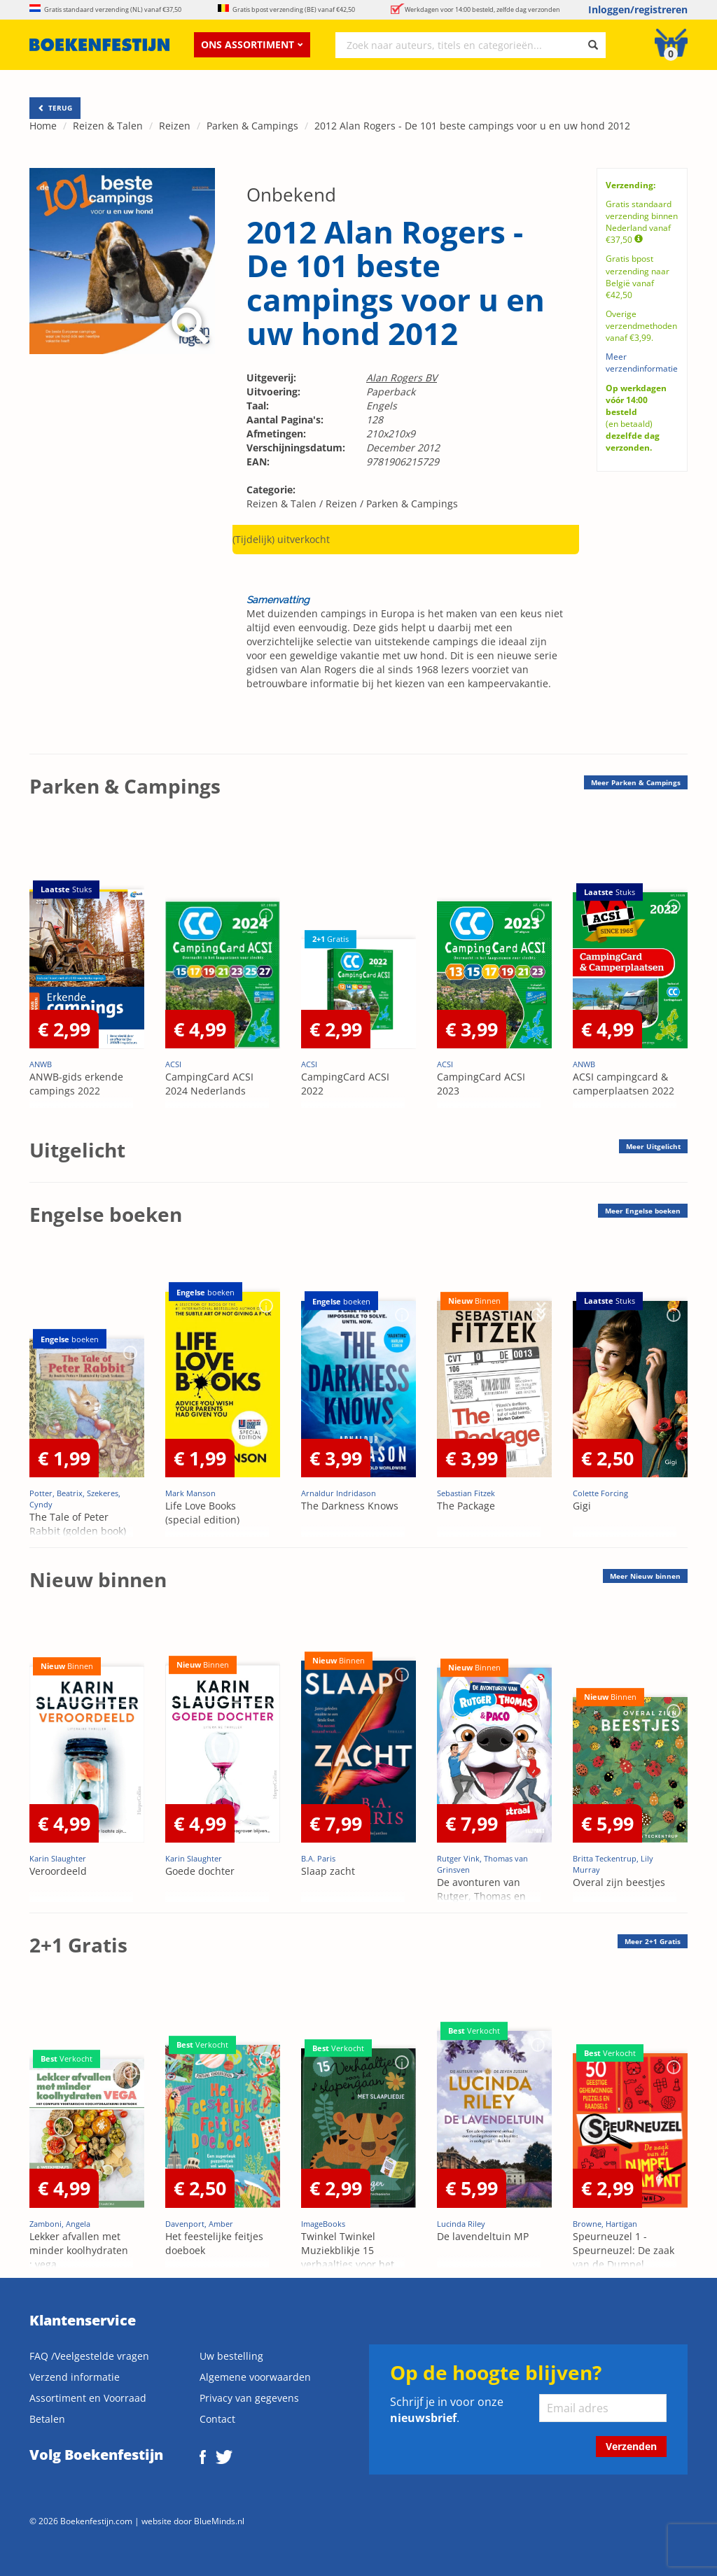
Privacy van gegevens (249, 2398)
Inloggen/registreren (638, 9)
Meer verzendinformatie (642, 362)
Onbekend (291, 194)
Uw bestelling (231, 2356)
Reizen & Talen (108, 125)
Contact (217, 2419)
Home (43, 125)
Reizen (174, 125)
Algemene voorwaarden (255, 2377)
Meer (636, 782)
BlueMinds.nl (219, 2520)
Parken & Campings (252, 125)
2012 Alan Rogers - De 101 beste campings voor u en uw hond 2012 (472, 125)
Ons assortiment (252, 44)
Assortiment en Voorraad (87, 2398)
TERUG (55, 108)
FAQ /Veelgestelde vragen (89, 2356)
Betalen (47, 2419)
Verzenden (631, 2446)
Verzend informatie (74, 2377)
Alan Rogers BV (401, 377)
